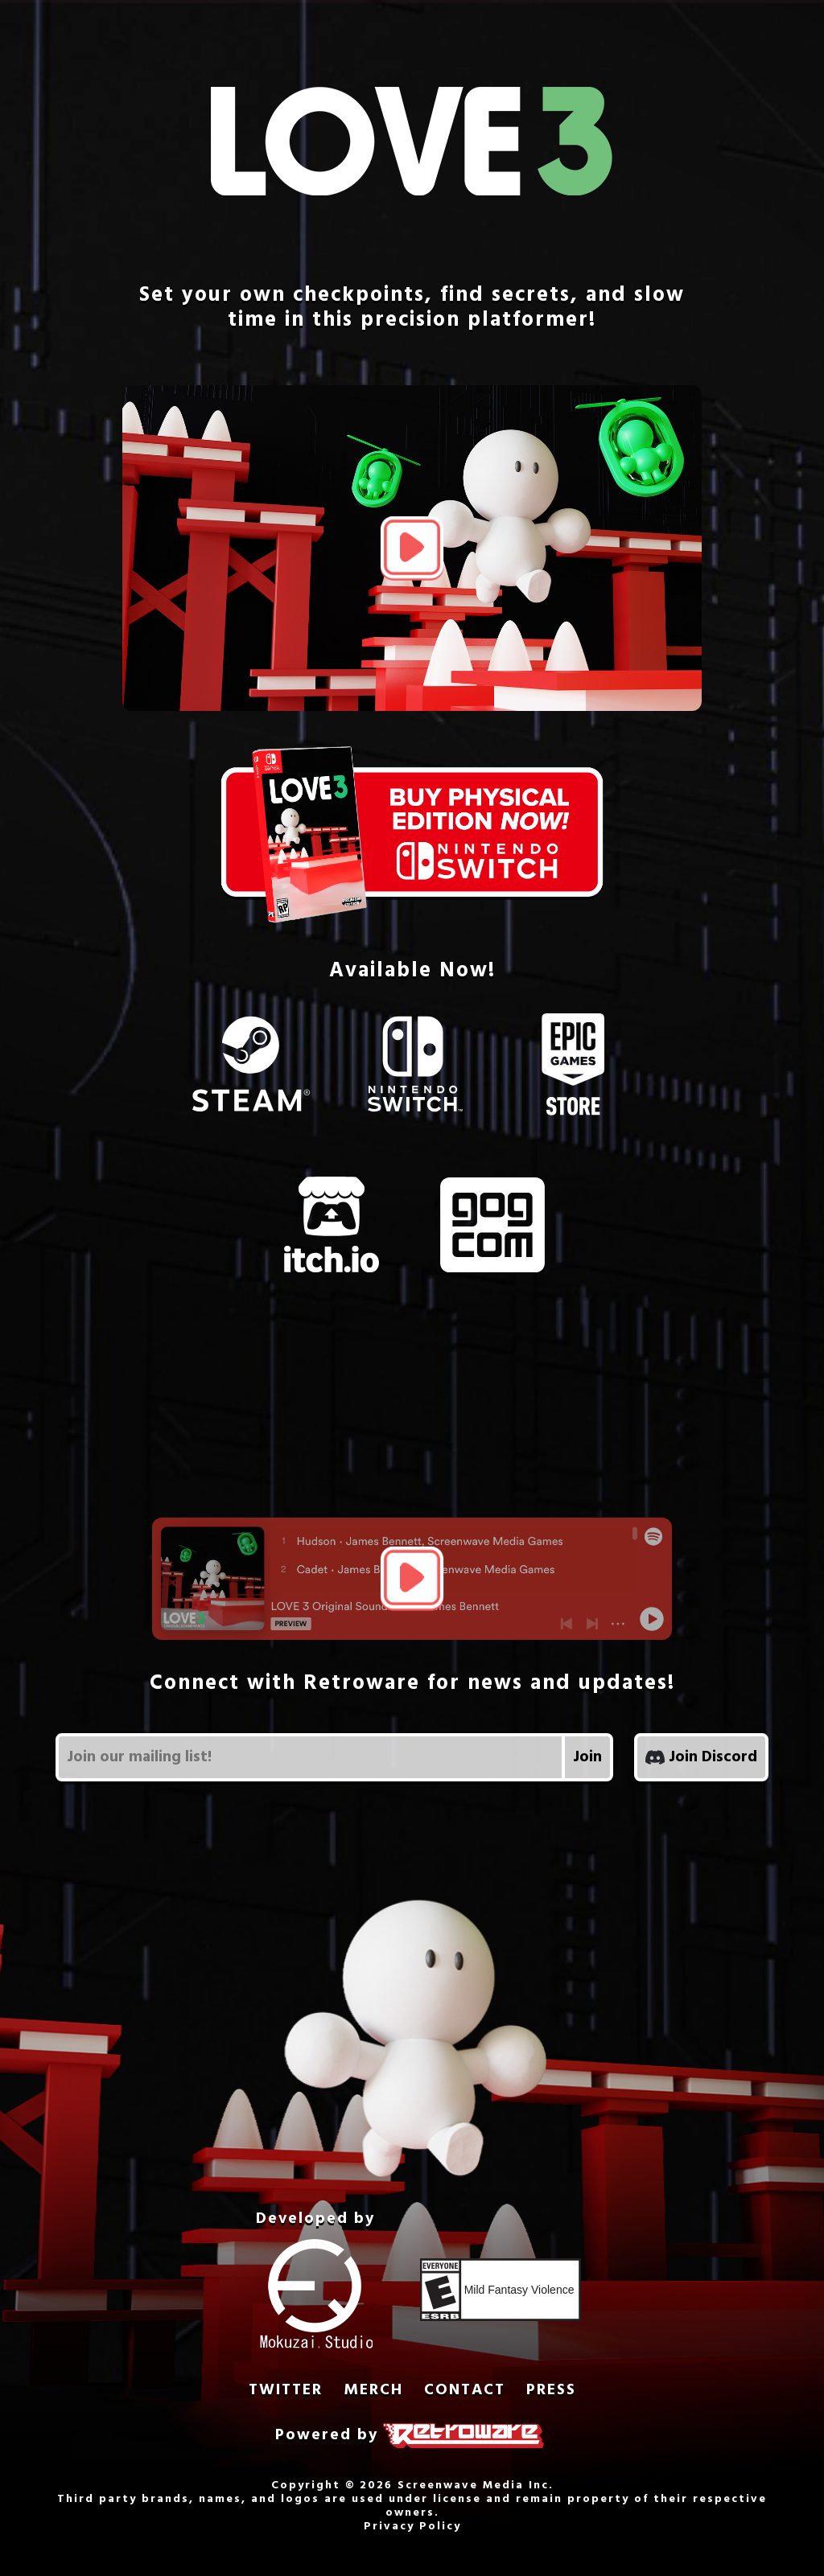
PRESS (551, 2391)
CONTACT (464, 2391)
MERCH (373, 2391)
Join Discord (701, 1757)
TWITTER (286, 2391)
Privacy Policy (412, 2526)
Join (587, 1757)
